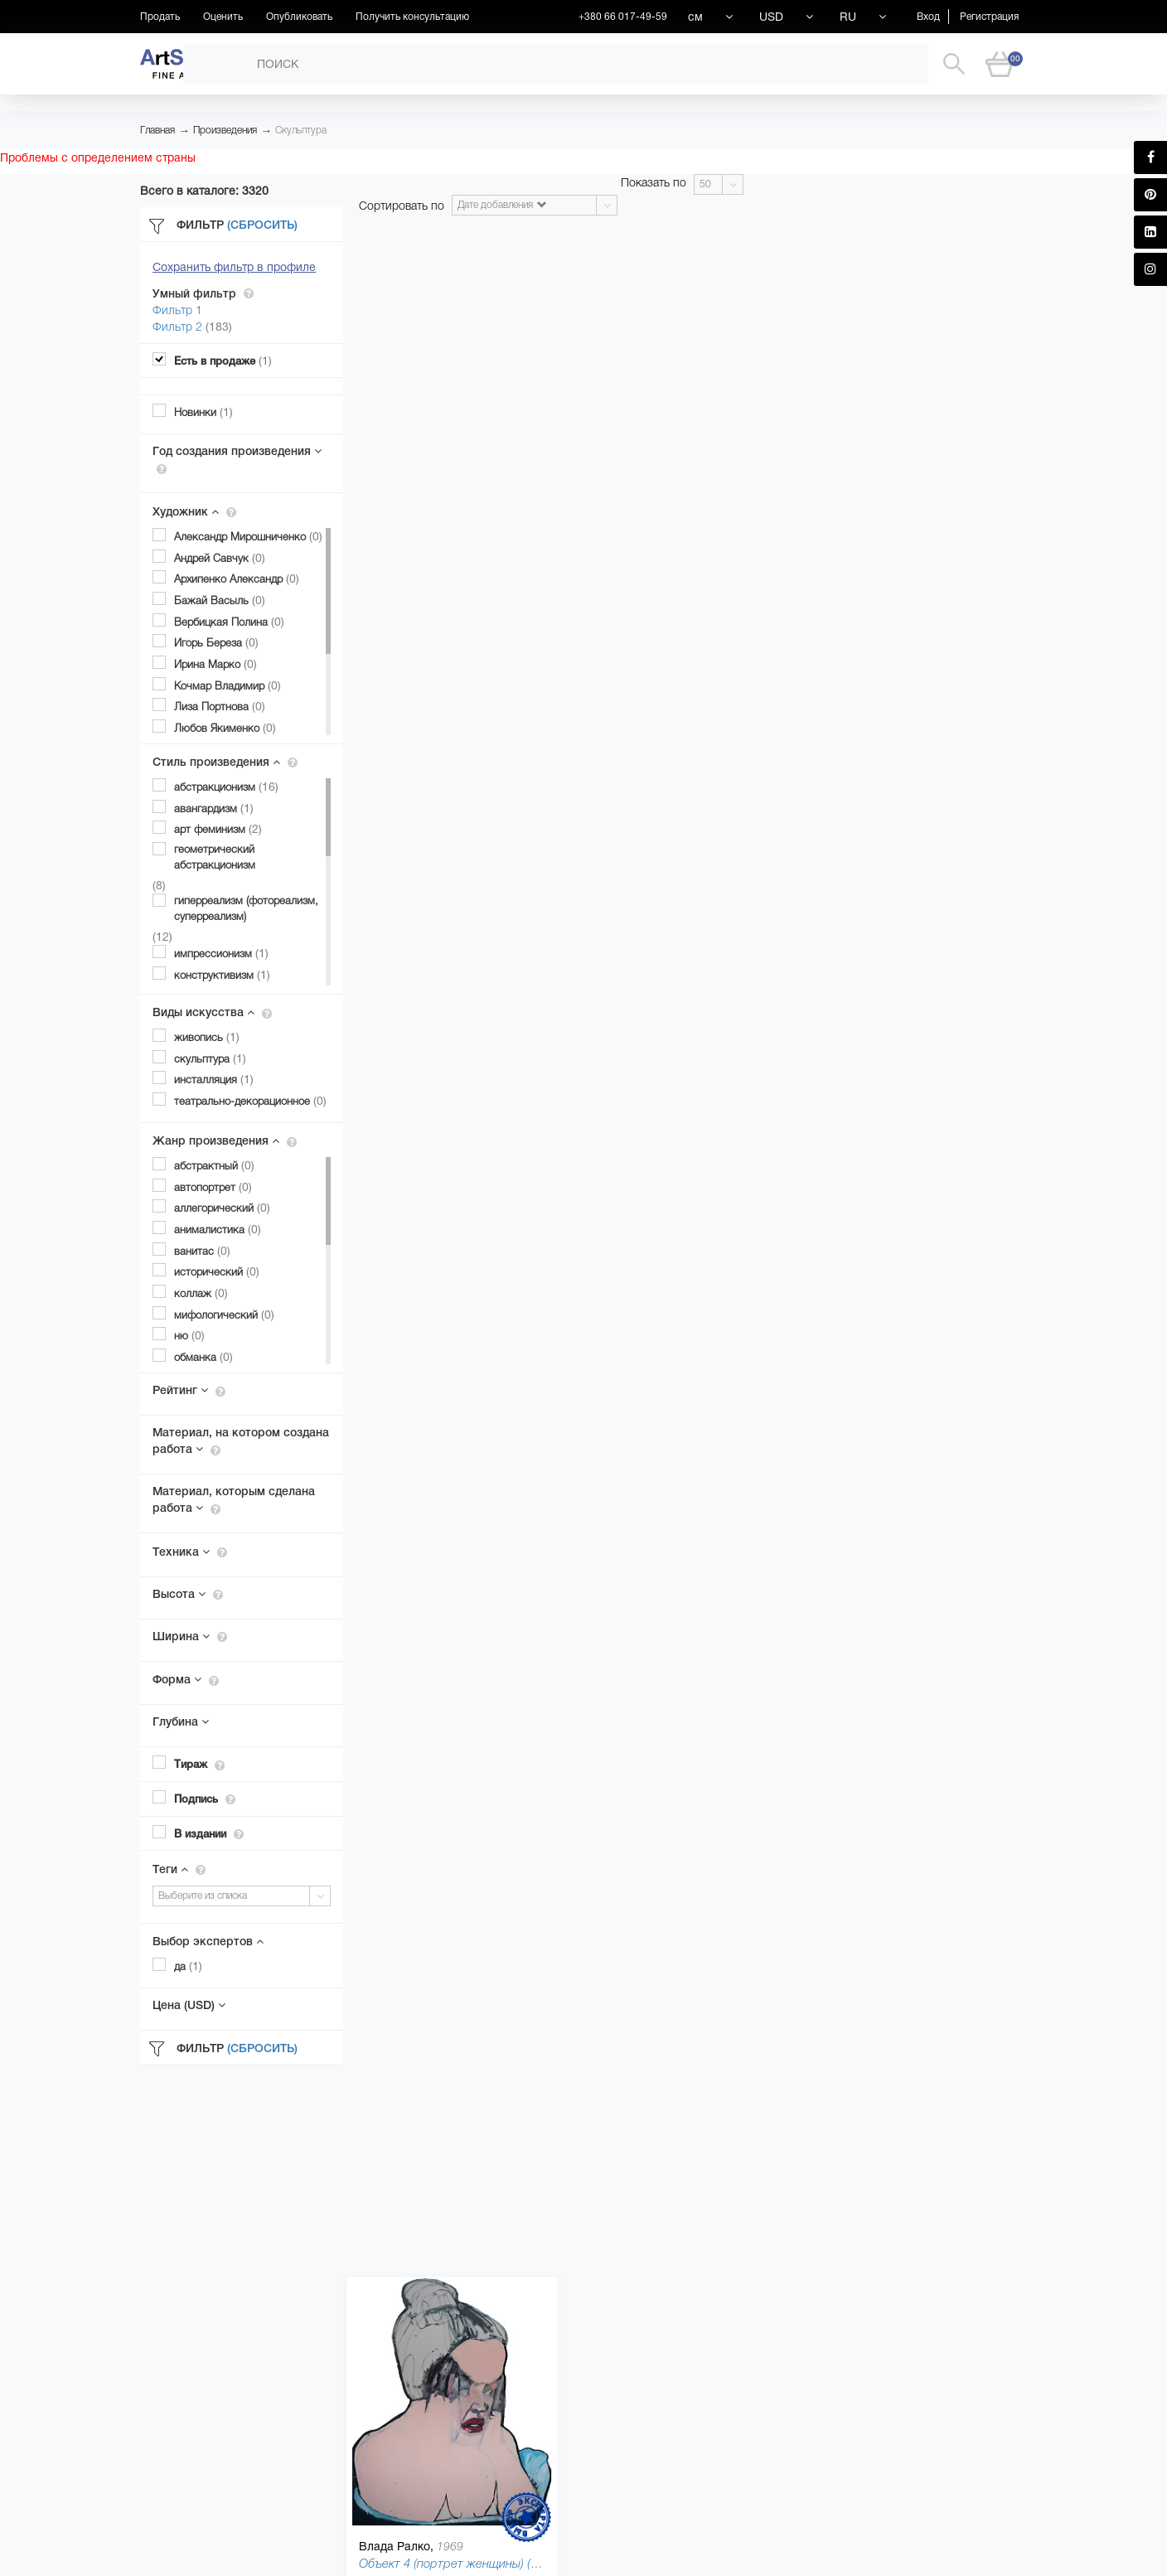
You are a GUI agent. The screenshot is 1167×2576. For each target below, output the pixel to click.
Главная (157, 130)
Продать (160, 16)
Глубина (181, 1721)
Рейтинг (189, 1390)
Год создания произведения (237, 459)
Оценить (223, 16)
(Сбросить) (262, 224)
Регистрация (989, 16)
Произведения (225, 130)
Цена (189, 2005)
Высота (188, 1593)
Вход (928, 16)
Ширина (190, 1636)
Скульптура (301, 130)
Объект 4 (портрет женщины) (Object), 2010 (481, 2563)
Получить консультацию (412, 16)
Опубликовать (299, 16)
